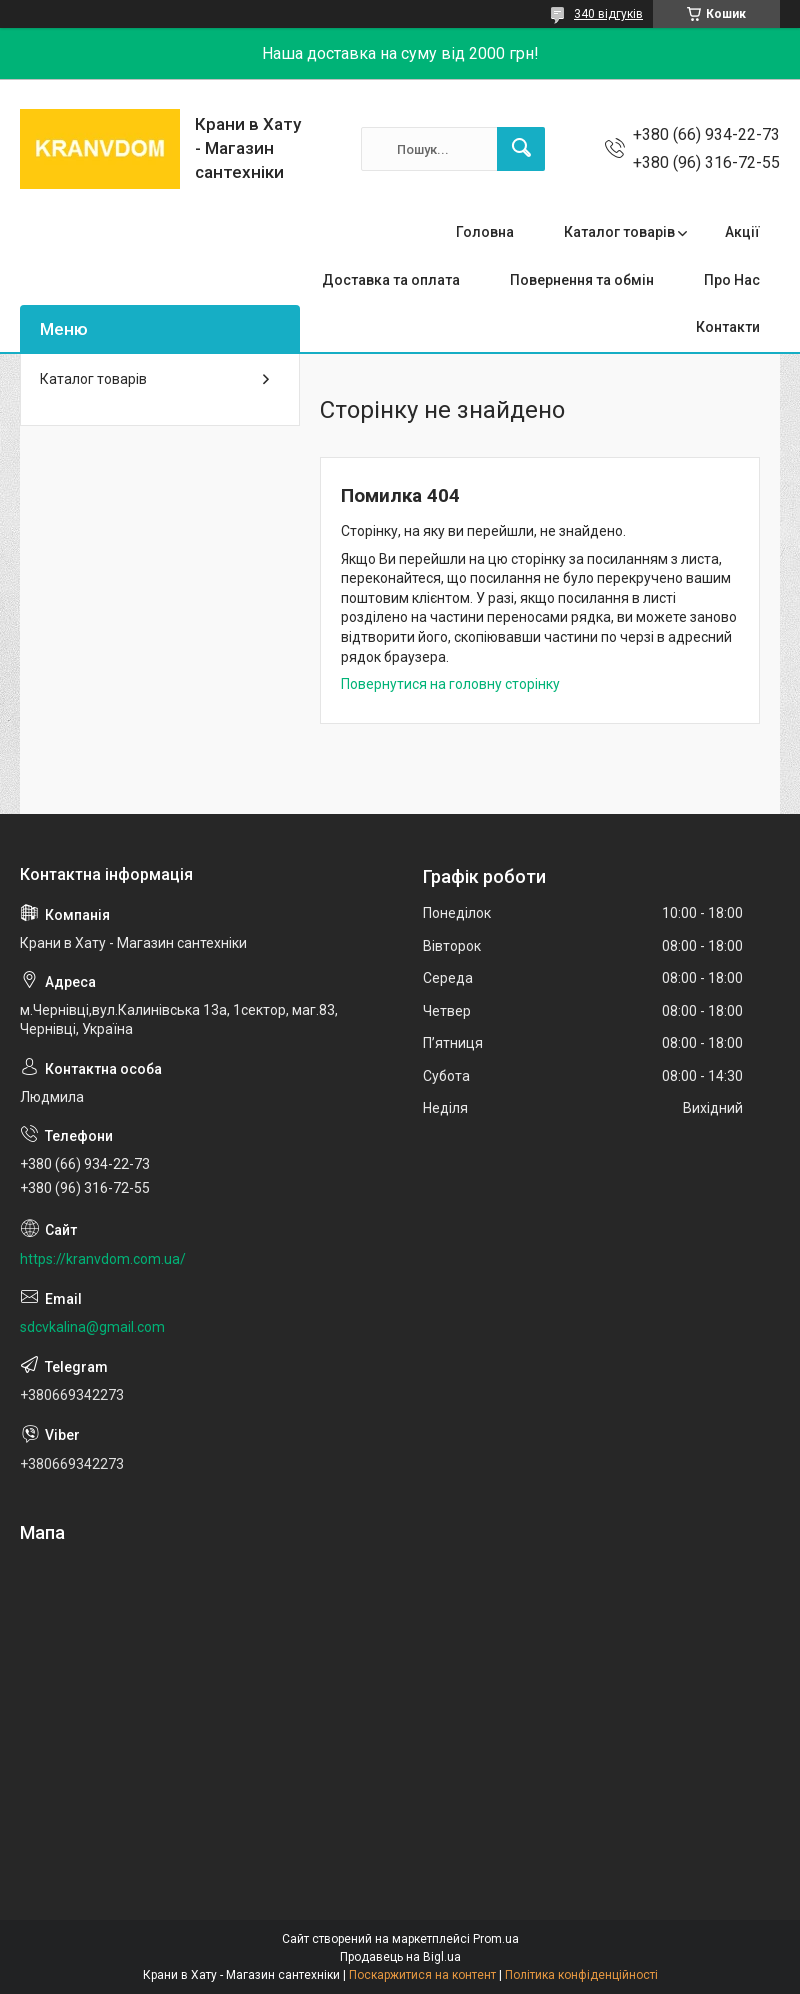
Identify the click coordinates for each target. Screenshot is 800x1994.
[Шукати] (521, 149)
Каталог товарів (619, 232)
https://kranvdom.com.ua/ (103, 1259)
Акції (742, 232)
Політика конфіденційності (581, 1975)
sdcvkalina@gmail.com (92, 1327)
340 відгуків (608, 14)
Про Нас (732, 280)
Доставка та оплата (391, 280)
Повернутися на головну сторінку (450, 684)
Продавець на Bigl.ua (400, 1957)
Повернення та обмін (582, 280)
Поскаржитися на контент (422, 1975)
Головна (485, 232)
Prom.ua (496, 1939)
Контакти (728, 327)
